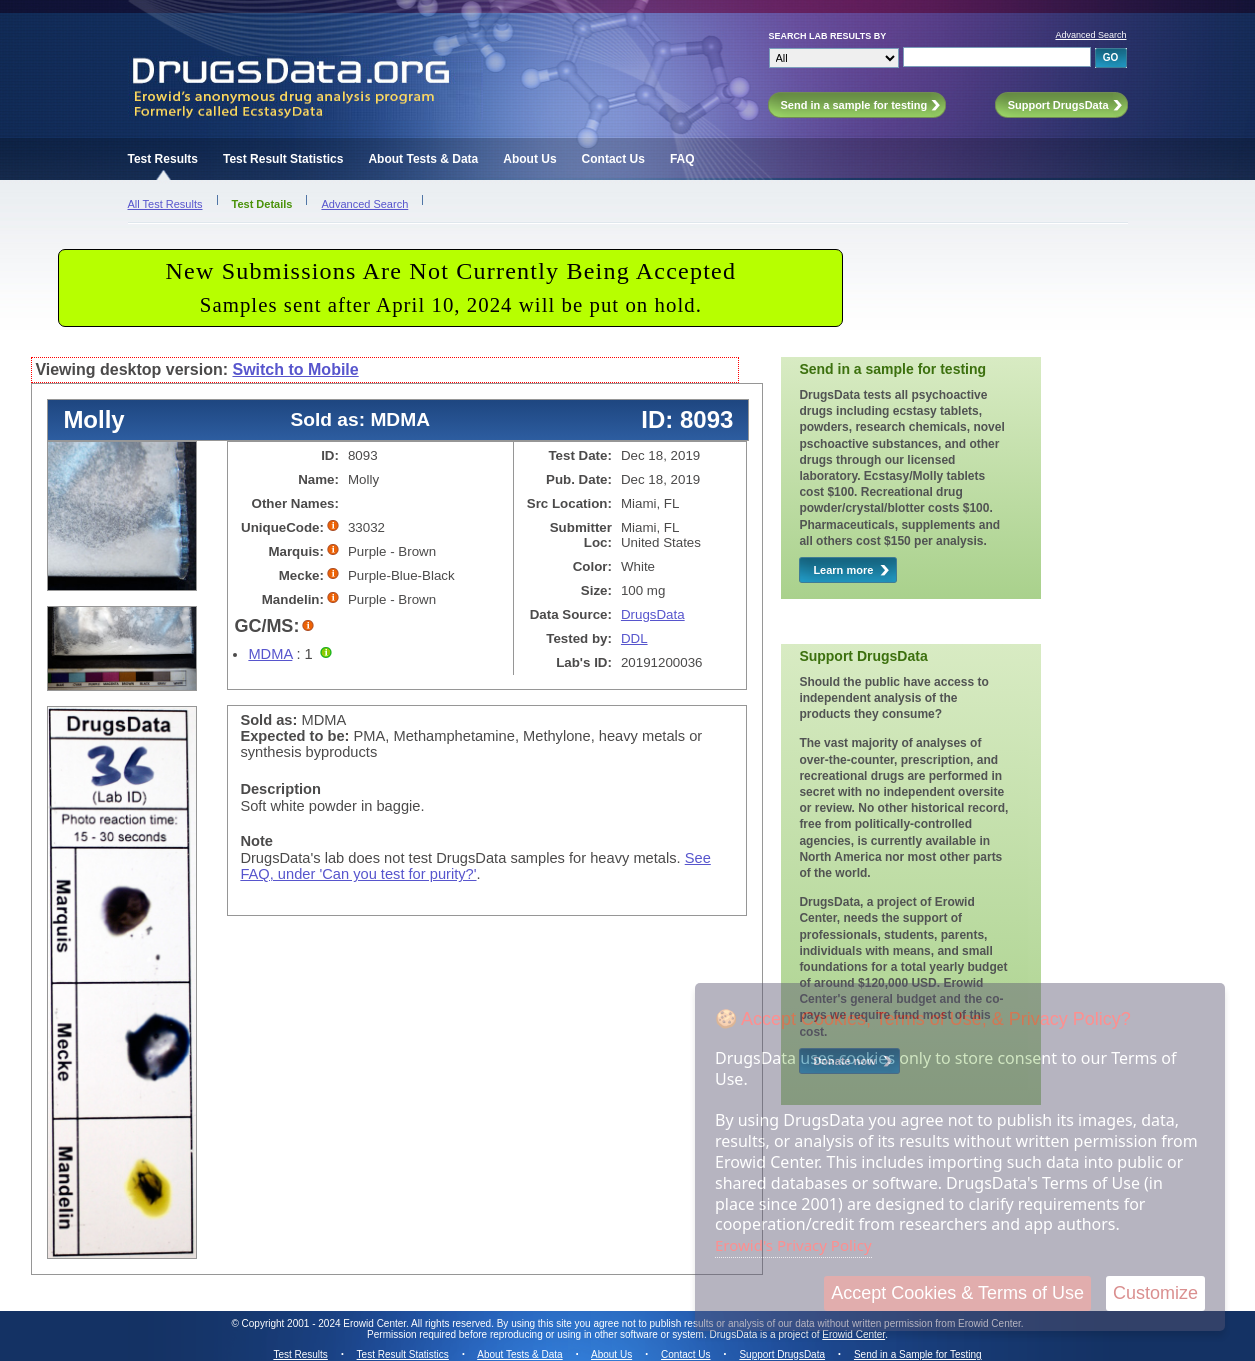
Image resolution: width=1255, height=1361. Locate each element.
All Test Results (165, 204)
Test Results (163, 159)
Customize (1155, 1293)
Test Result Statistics (283, 159)
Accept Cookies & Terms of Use (957, 1293)
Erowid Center (853, 1334)
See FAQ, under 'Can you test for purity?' (475, 866)
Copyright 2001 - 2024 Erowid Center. (325, 1323)
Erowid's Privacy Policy (793, 1245)
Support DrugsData (782, 1354)
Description (280, 789)
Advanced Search (1090, 35)
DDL (634, 638)
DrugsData (653, 614)
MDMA (270, 654)
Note (256, 841)
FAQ (682, 159)
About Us (529, 159)
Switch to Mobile (295, 369)
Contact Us (613, 159)
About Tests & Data (423, 159)
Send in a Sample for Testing (918, 1354)
